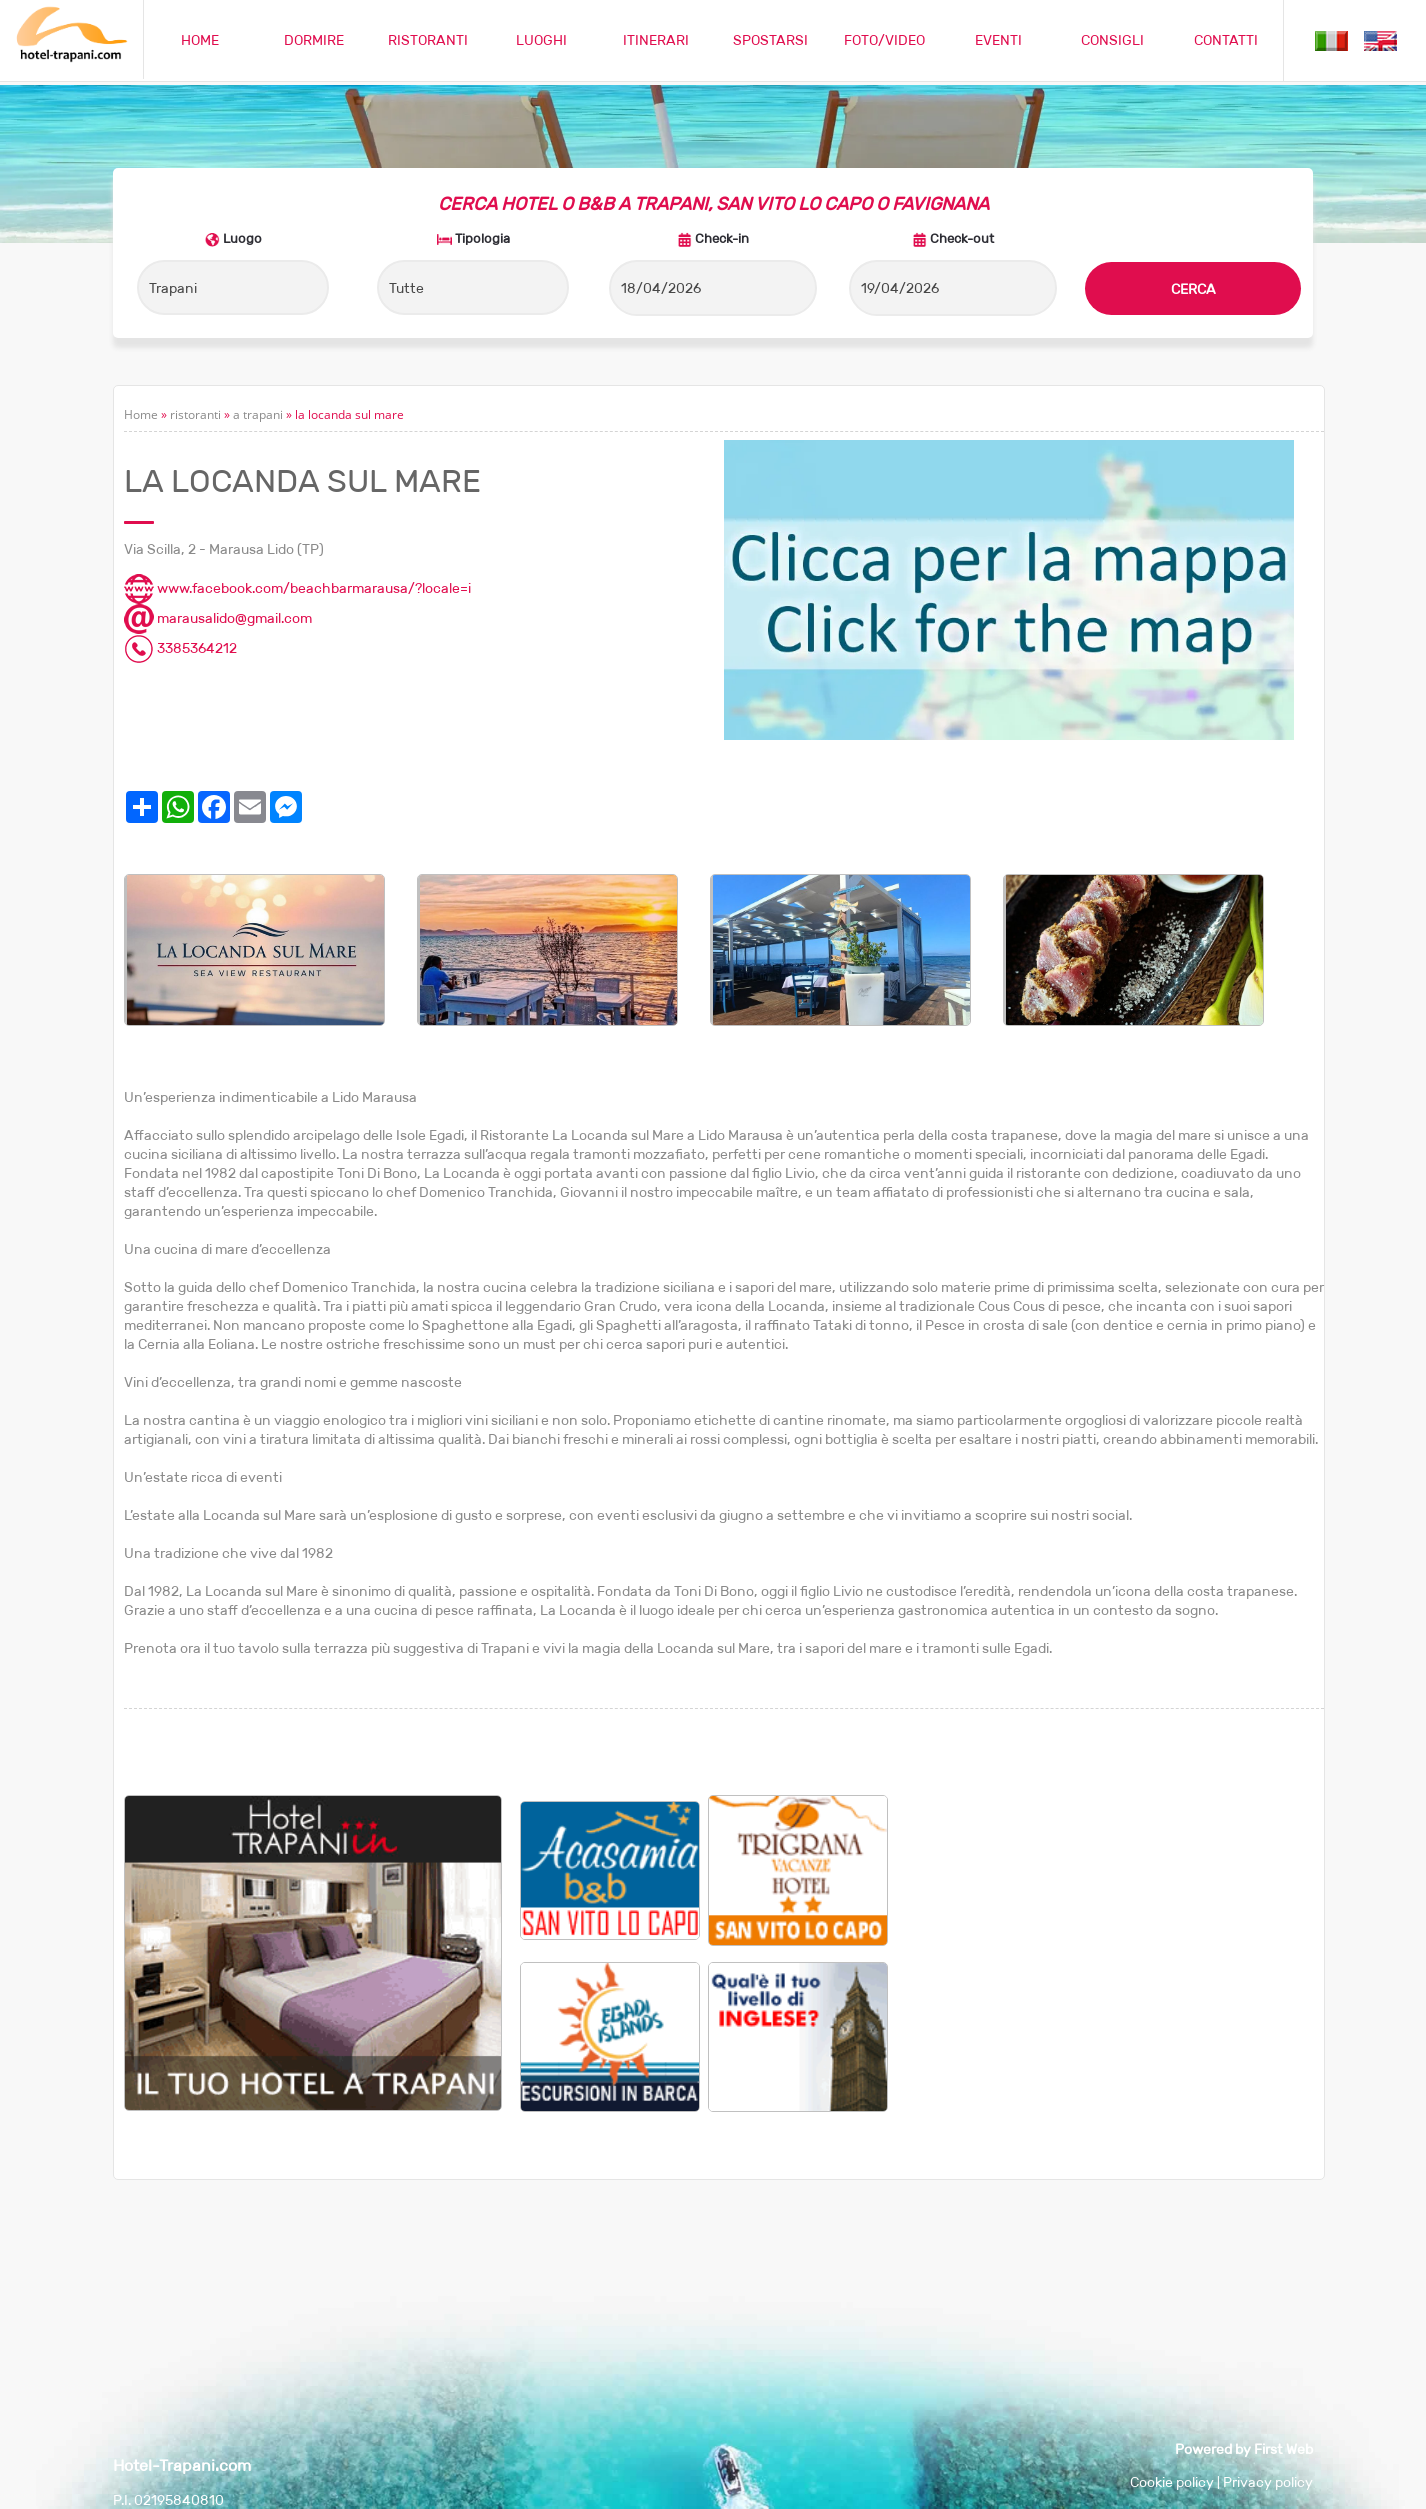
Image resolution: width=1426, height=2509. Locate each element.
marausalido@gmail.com (218, 618)
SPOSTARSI (770, 40)
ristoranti (195, 414)
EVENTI (998, 40)
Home (141, 414)
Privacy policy (1268, 2482)
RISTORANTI (428, 40)
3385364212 (180, 648)
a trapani (258, 414)
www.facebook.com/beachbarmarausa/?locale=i (297, 588)
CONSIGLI (1112, 40)
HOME (200, 40)
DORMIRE (314, 40)
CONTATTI (1226, 40)
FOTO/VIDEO (884, 40)
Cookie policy (1172, 2482)
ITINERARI (656, 40)
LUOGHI (541, 40)
